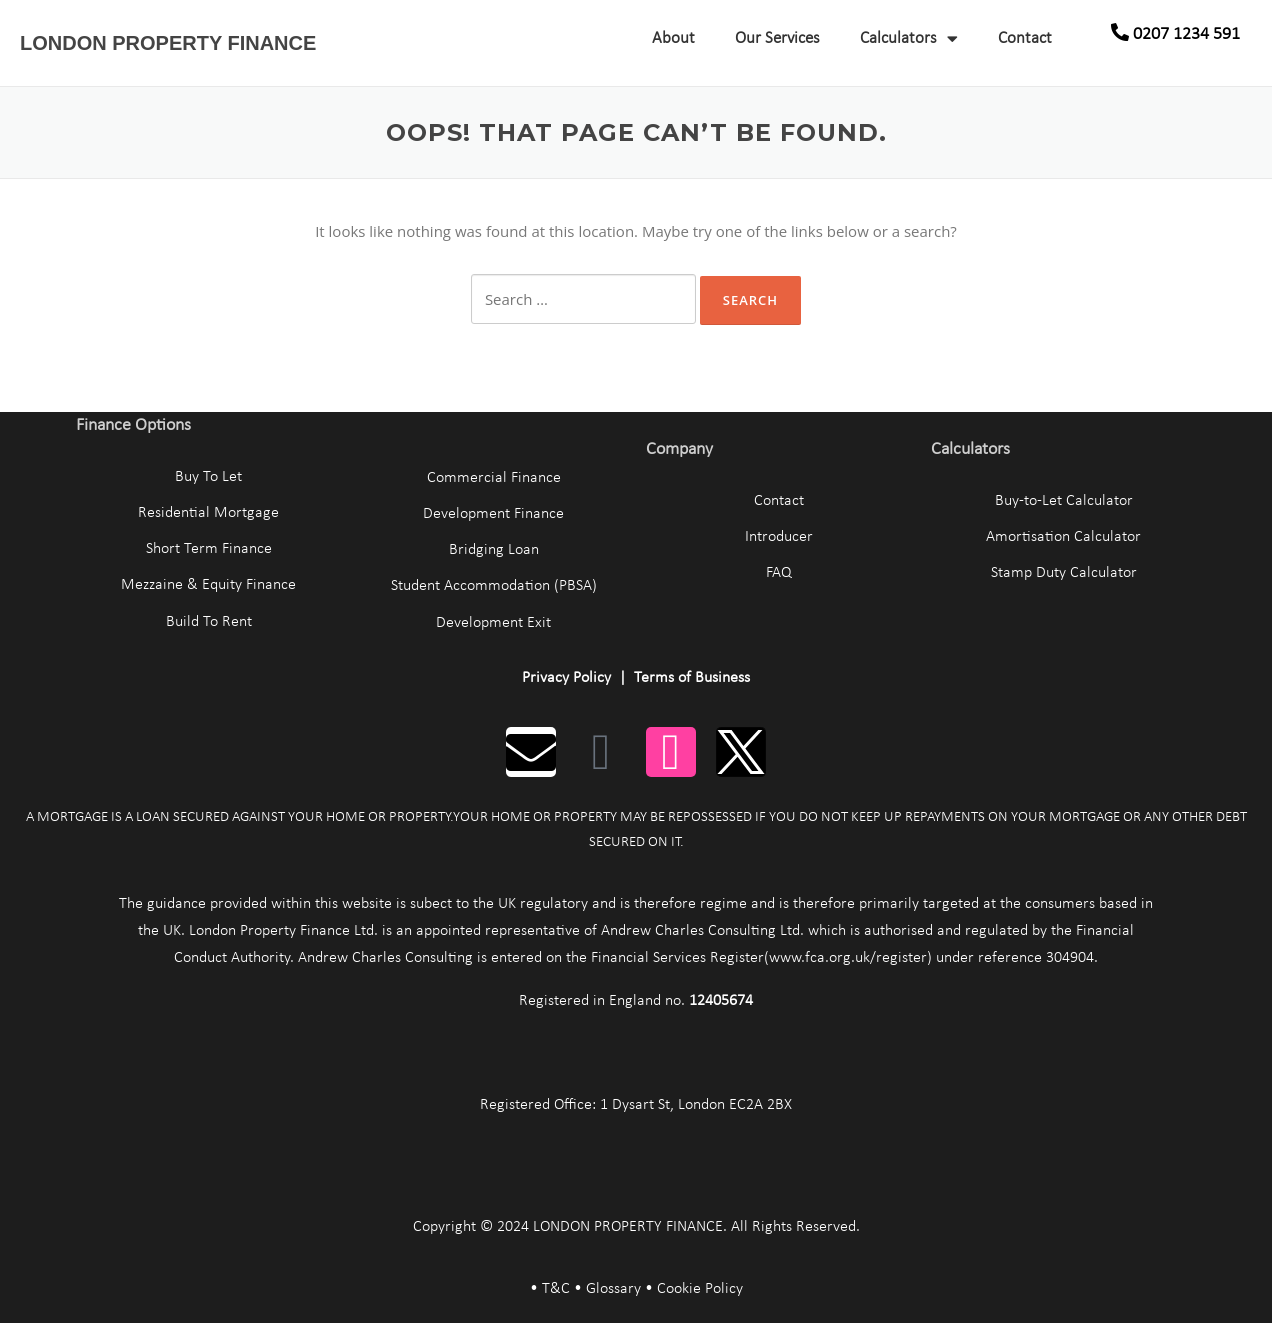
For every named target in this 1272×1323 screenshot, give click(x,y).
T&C (556, 1289)
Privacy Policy (566, 678)
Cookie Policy (700, 1289)
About (673, 38)
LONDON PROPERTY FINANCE (168, 43)
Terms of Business (692, 678)
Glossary (613, 1289)
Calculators (909, 38)
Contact (1025, 38)
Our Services (777, 38)
